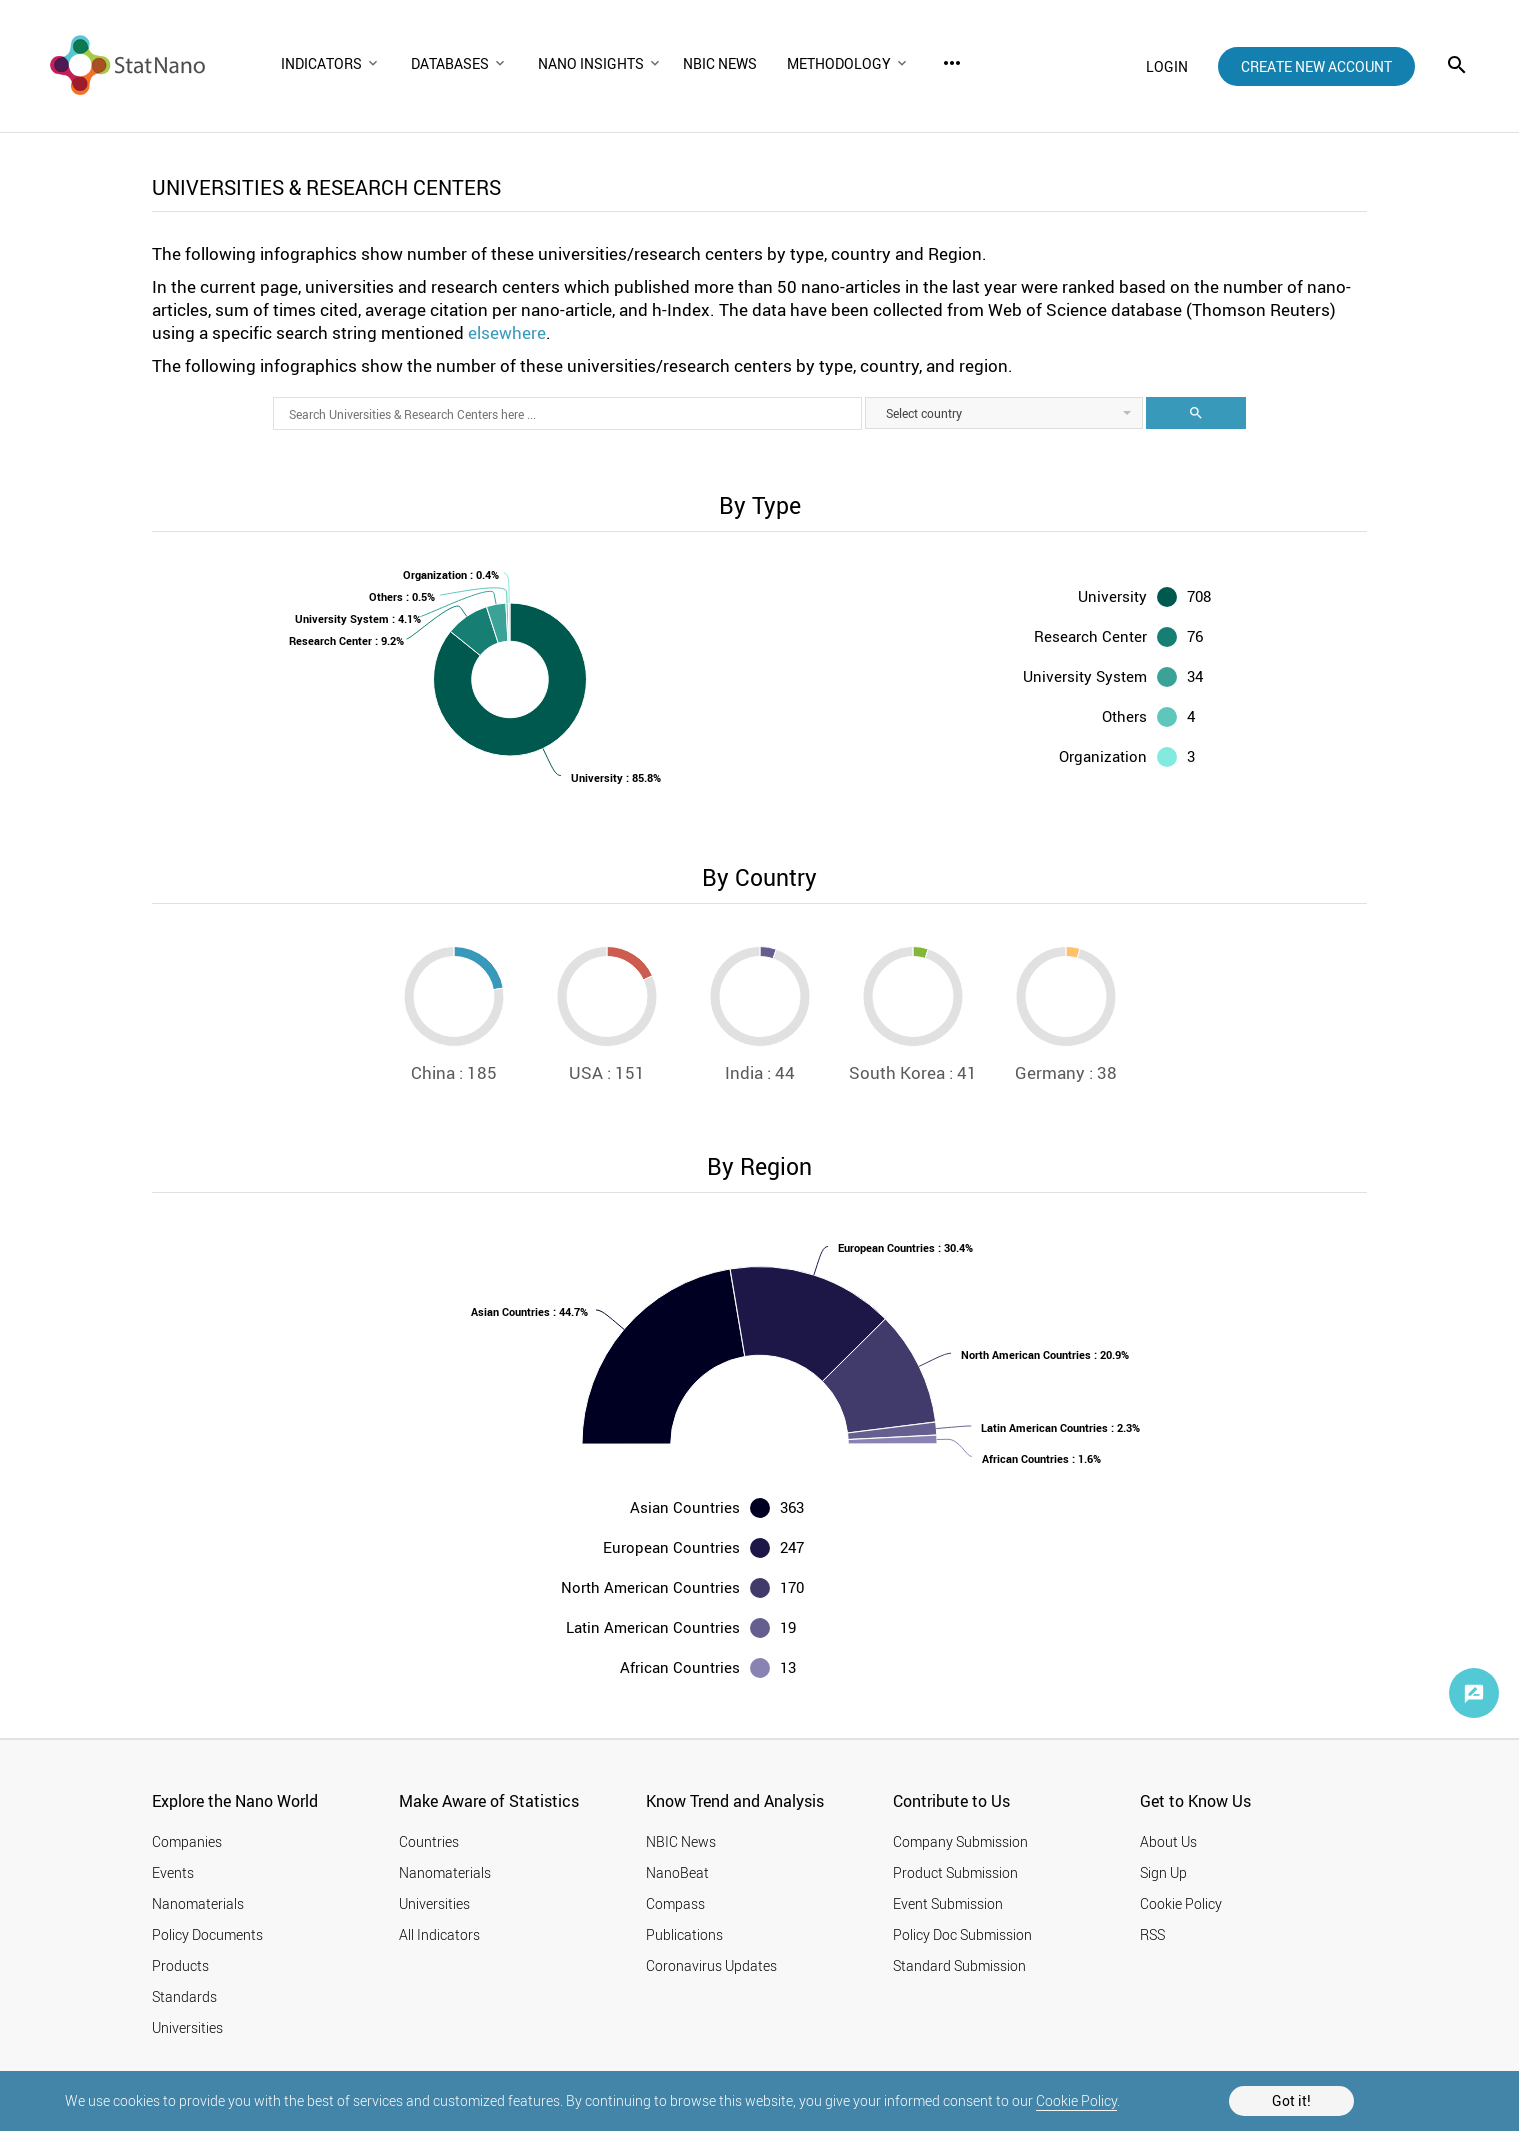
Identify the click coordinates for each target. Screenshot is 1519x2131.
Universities (187, 2027)
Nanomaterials (198, 1903)
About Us (1168, 1841)
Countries (429, 1841)
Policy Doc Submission (962, 1934)
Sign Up (1163, 1872)
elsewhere (507, 332)
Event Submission (948, 1903)
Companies (187, 1841)
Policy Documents (207, 1934)
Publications (684, 1934)
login (1167, 66)
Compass (675, 1903)
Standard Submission (959, 1965)
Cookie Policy (1076, 2100)
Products (180, 1965)
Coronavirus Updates (711, 1965)
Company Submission (960, 1841)
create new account (1316, 66)
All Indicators (439, 1934)
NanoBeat (677, 1872)
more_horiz (952, 63)
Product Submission (955, 1872)
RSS (1152, 1934)
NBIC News (681, 1841)
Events (173, 1872)
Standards (184, 1996)
